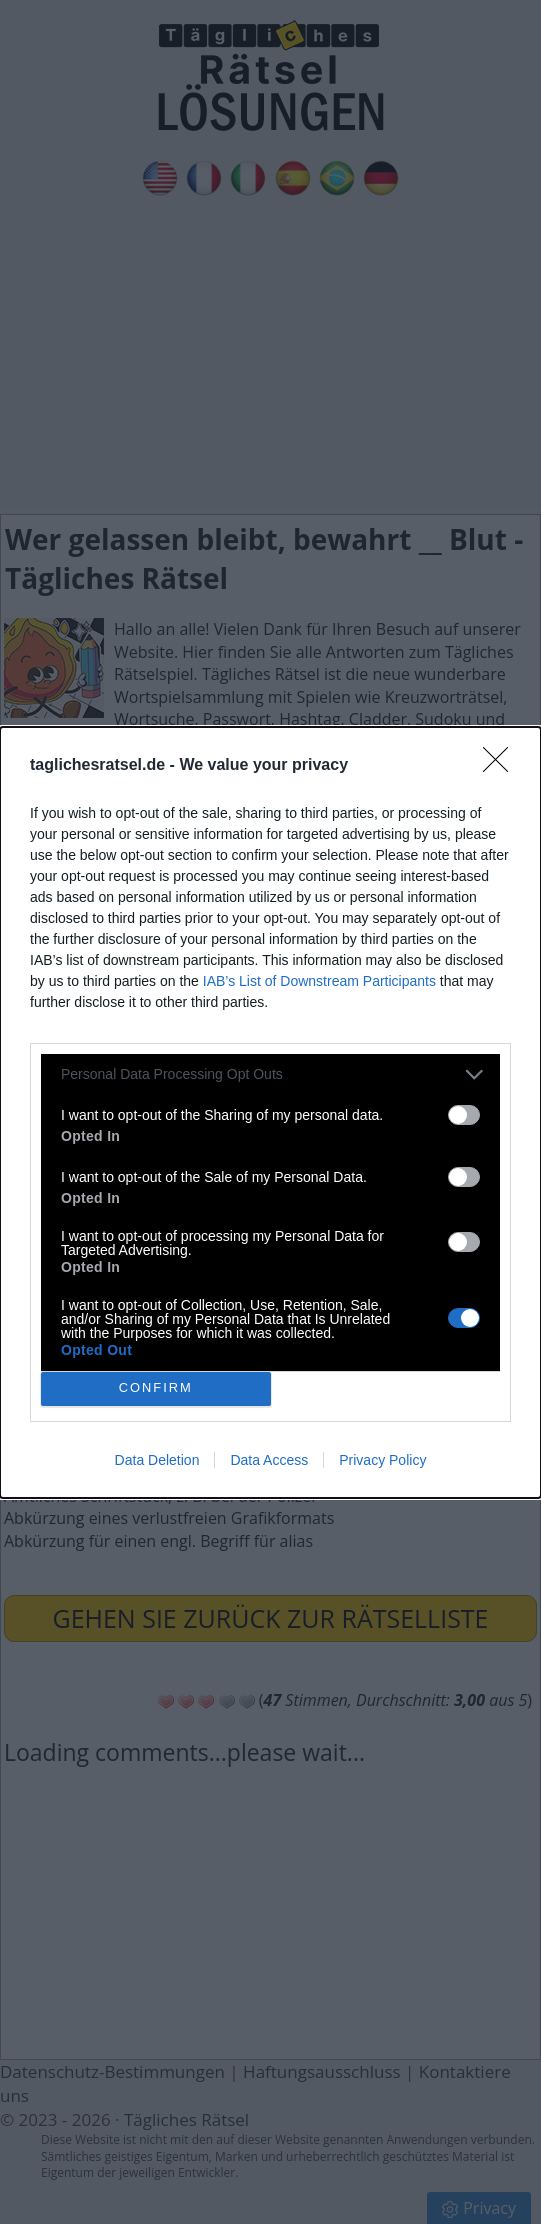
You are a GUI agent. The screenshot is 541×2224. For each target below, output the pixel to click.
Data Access (269, 1460)
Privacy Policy (382, 1460)
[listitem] (270, 1074)
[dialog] (270, 1112)
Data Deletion (157, 1460)
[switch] (464, 1115)
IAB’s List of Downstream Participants (319, 981)
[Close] (502, 766)
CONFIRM (155, 1388)
